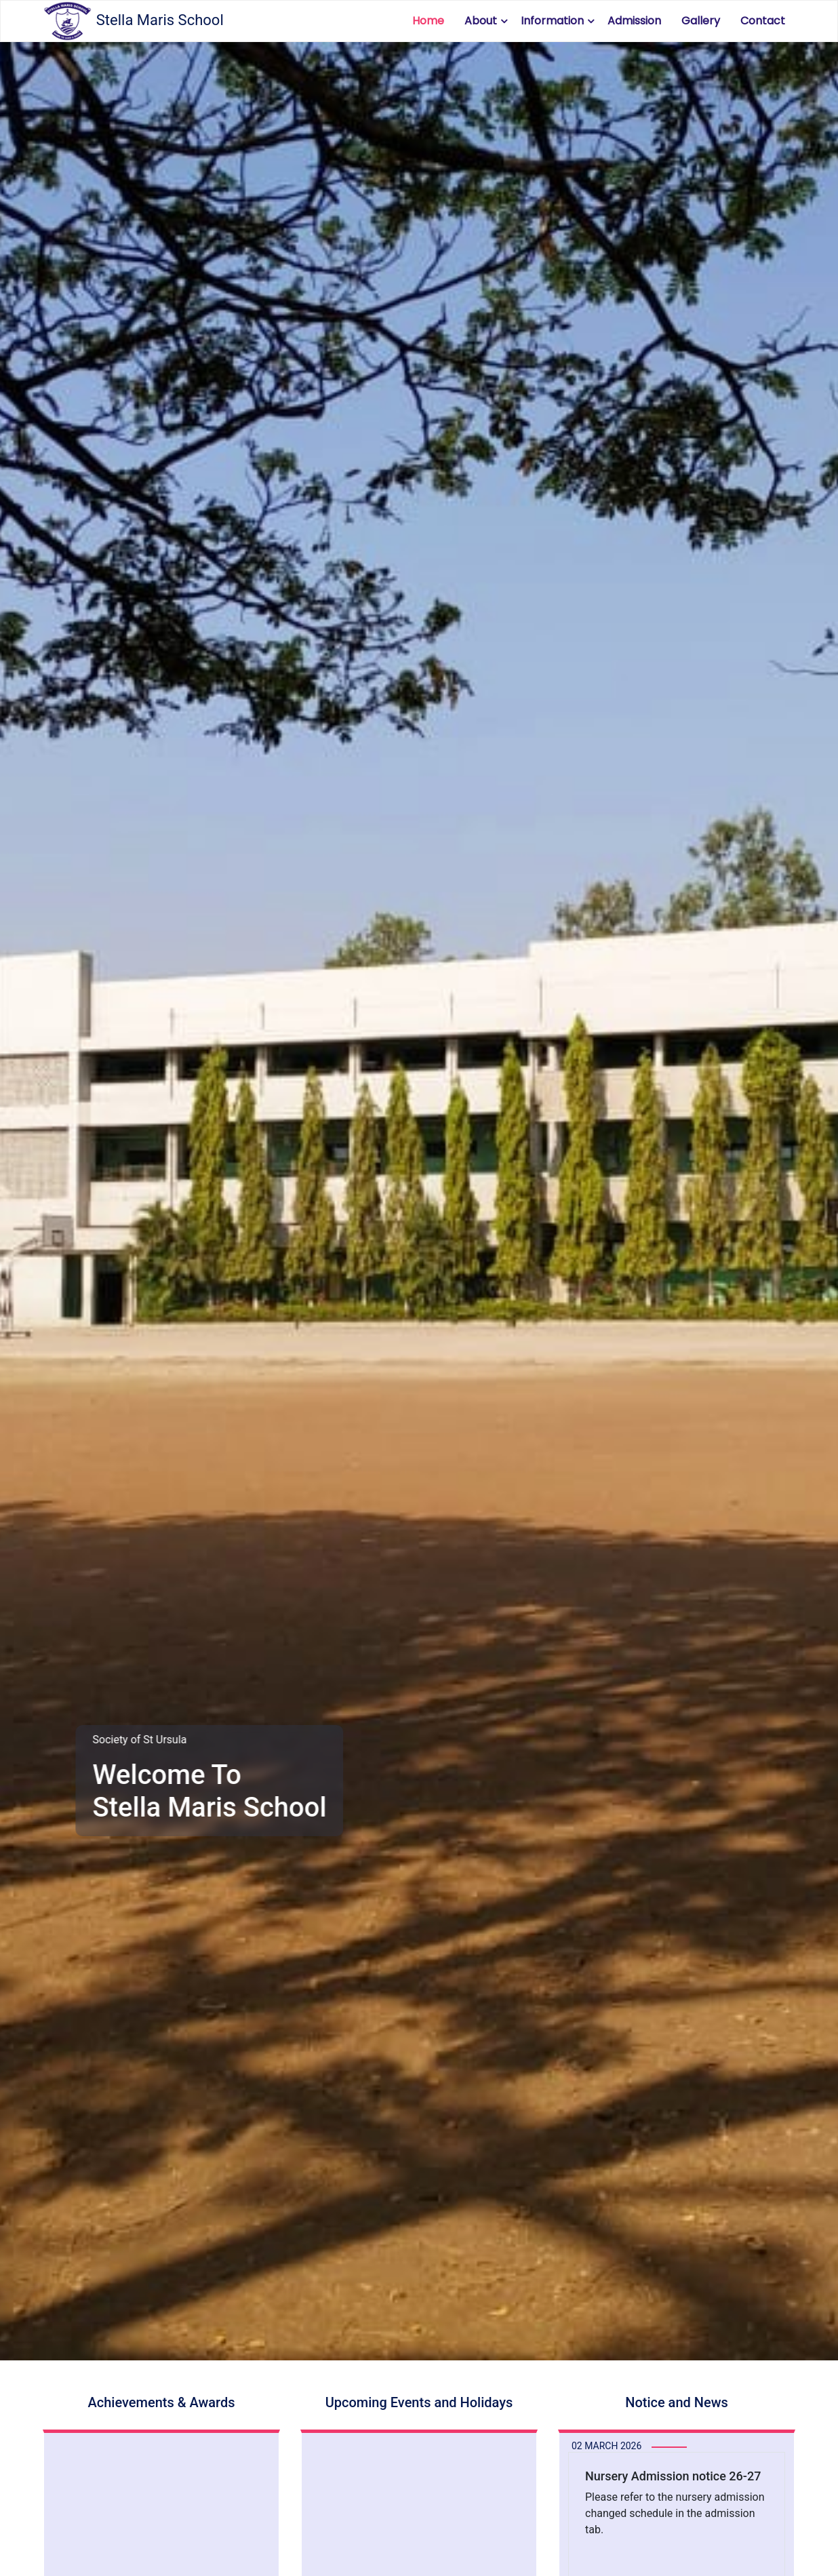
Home (428, 20)
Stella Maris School (133, 21)
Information (552, 20)
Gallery (700, 20)
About (480, 20)
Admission (634, 20)
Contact (762, 20)
